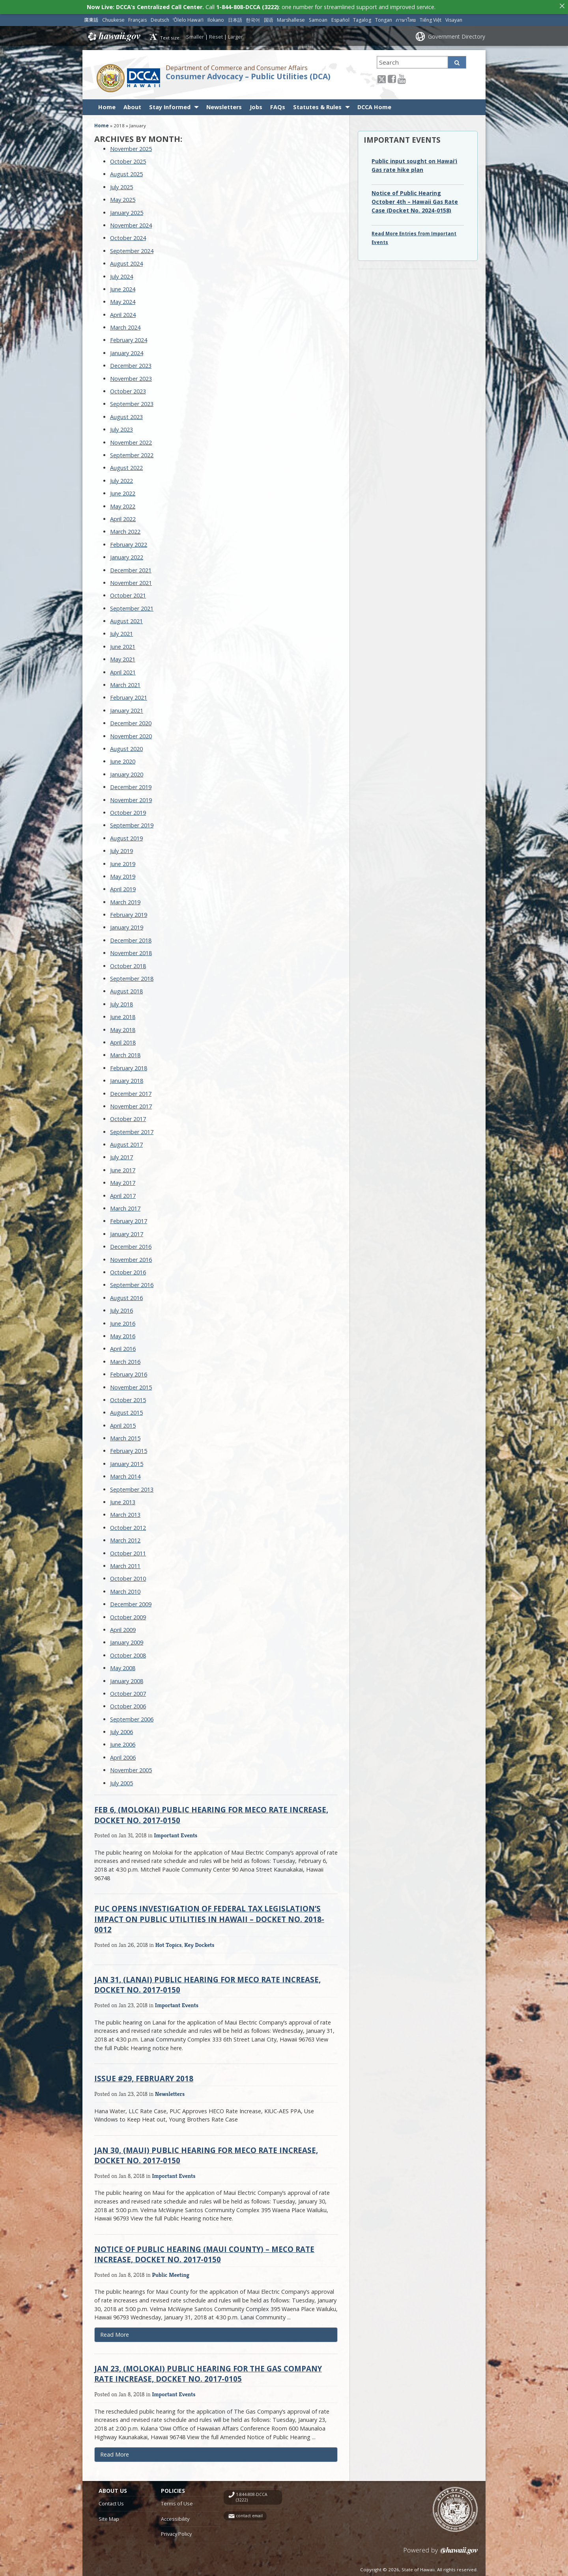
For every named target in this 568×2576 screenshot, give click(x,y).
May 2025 (122, 197)
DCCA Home (374, 104)
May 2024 (122, 299)
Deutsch (160, 17)
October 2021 (128, 593)
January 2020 (126, 772)
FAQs (277, 104)
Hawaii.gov (113, 34)
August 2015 (126, 1410)
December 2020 (130, 721)
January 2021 (126, 708)
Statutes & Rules (317, 104)
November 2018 (131, 950)
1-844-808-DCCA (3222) (251, 2495)
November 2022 (131, 440)
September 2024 (131, 248)
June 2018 (122, 1014)
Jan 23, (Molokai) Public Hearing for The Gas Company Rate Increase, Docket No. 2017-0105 (208, 2371)
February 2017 (128, 1219)
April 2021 (123, 670)
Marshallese (291, 17)
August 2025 (126, 172)
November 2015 (131, 1385)
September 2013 (131, 1487)
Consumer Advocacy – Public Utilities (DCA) (248, 74)
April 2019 (123, 886)
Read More (126, 2334)
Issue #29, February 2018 (143, 2076)
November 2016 (131, 1257)
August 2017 (126, 1142)
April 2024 (123, 312)
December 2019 (130, 784)
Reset (216, 34)
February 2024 (128, 338)
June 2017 (122, 1168)
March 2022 (125, 529)
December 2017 (130, 1091)
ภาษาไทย (406, 17)
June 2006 (122, 1742)
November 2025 (131, 146)
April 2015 (123, 1423)
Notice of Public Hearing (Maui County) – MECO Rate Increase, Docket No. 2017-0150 (204, 2252)
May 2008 (122, 1665)
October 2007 (128, 1691)
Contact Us (111, 2501)
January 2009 (126, 1640)
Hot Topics (168, 1942)
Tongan (383, 17)
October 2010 (128, 1576)
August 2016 (126, 1295)
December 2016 (130, 1244)
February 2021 (128, 695)
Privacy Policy (176, 2531)
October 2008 (128, 1653)
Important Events (175, 1833)
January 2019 (126, 925)
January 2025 (126, 210)
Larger (235, 34)
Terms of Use (177, 2501)
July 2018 (121, 1002)
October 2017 (128, 1116)
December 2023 (130, 363)
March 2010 (125, 1589)
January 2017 (126, 1231)
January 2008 (126, 1678)
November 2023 (131, 376)
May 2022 (122, 504)
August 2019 (126, 836)
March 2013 (125, 1512)
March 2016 (125, 1359)
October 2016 (128, 1270)
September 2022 (131, 452)
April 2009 (123, 1627)
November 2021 (131, 580)
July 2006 (121, 1729)
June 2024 (122, 287)
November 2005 (131, 1767)
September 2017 (131, 1129)
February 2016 (128, 1372)
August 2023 (126, 414)
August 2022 (126, 465)
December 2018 (130, 938)
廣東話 (91, 17)
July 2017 (121, 1155)
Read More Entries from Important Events (414, 235)
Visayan (453, 17)
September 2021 (131, 606)
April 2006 (123, 1755)
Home (107, 104)
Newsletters (224, 104)
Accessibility (175, 2516)
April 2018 (123, 1040)
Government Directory (456, 34)
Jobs (256, 104)
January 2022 (126, 555)
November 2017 (131, 1104)
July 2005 (121, 1780)
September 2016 (131, 1283)
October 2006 (128, 1704)
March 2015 (125, 1436)
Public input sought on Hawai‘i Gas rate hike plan (414, 163)
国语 (268, 17)
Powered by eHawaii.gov (441, 2551)
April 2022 (123, 516)
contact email (249, 2513)
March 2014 (125, 1474)
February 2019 (128, 912)
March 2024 (125, 325)
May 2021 (122, 657)
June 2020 (122, 759)
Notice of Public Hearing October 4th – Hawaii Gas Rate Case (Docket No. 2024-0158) (415, 199)
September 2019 (131, 823)
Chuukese (113, 17)
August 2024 (126, 261)
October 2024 (128, 236)
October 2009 (128, 1615)
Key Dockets (199, 1942)
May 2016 (122, 1333)
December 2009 (130, 1602)
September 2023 (131, 402)
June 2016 (122, 1321)
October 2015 (128, 1397)
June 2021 (122, 644)
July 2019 (121, 848)
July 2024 (121, 274)
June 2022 (122, 491)
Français (137, 17)
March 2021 (125, 682)
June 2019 (122, 861)
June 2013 (122, 1499)
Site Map (109, 2516)
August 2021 (126, 618)
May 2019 (122, 874)
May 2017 (122, 1180)
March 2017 (125, 1206)
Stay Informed (170, 104)
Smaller (195, 34)
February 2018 (128, 1065)
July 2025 (121, 184)
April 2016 (123, 1346)
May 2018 (122, 1027)
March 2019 (125, 899)
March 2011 (125, 1563)
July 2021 (121, 631)
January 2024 (126, 350)
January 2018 (126, 1078)
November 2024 (131, 223)
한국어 (253, 17)
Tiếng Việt (430, 17)
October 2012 (128, 1525)
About (132, 104)
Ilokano (215, 17)
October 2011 (128, 1551)
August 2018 (126, 989)
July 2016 (121, 1308)
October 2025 (128, 159)
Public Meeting (170, 2272)
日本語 (235, 17)
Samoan (318, 17)
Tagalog (362, 17)
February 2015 (128, 1449)
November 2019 (131, 797)
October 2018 (128, 963)
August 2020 (126, 746)
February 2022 (128, 542)
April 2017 (123, 1193)
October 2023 (128, 389)
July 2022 (121, 478)
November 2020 (131, 734)
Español (340, 17)
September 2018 (131, 976)
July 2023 (121, 427)
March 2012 (125, 1538)
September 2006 (131, 1717)
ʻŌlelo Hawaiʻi (188, 17)
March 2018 (125, 1053)
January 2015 (126, 1461)
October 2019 (128, 810)
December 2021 (130, 568)
